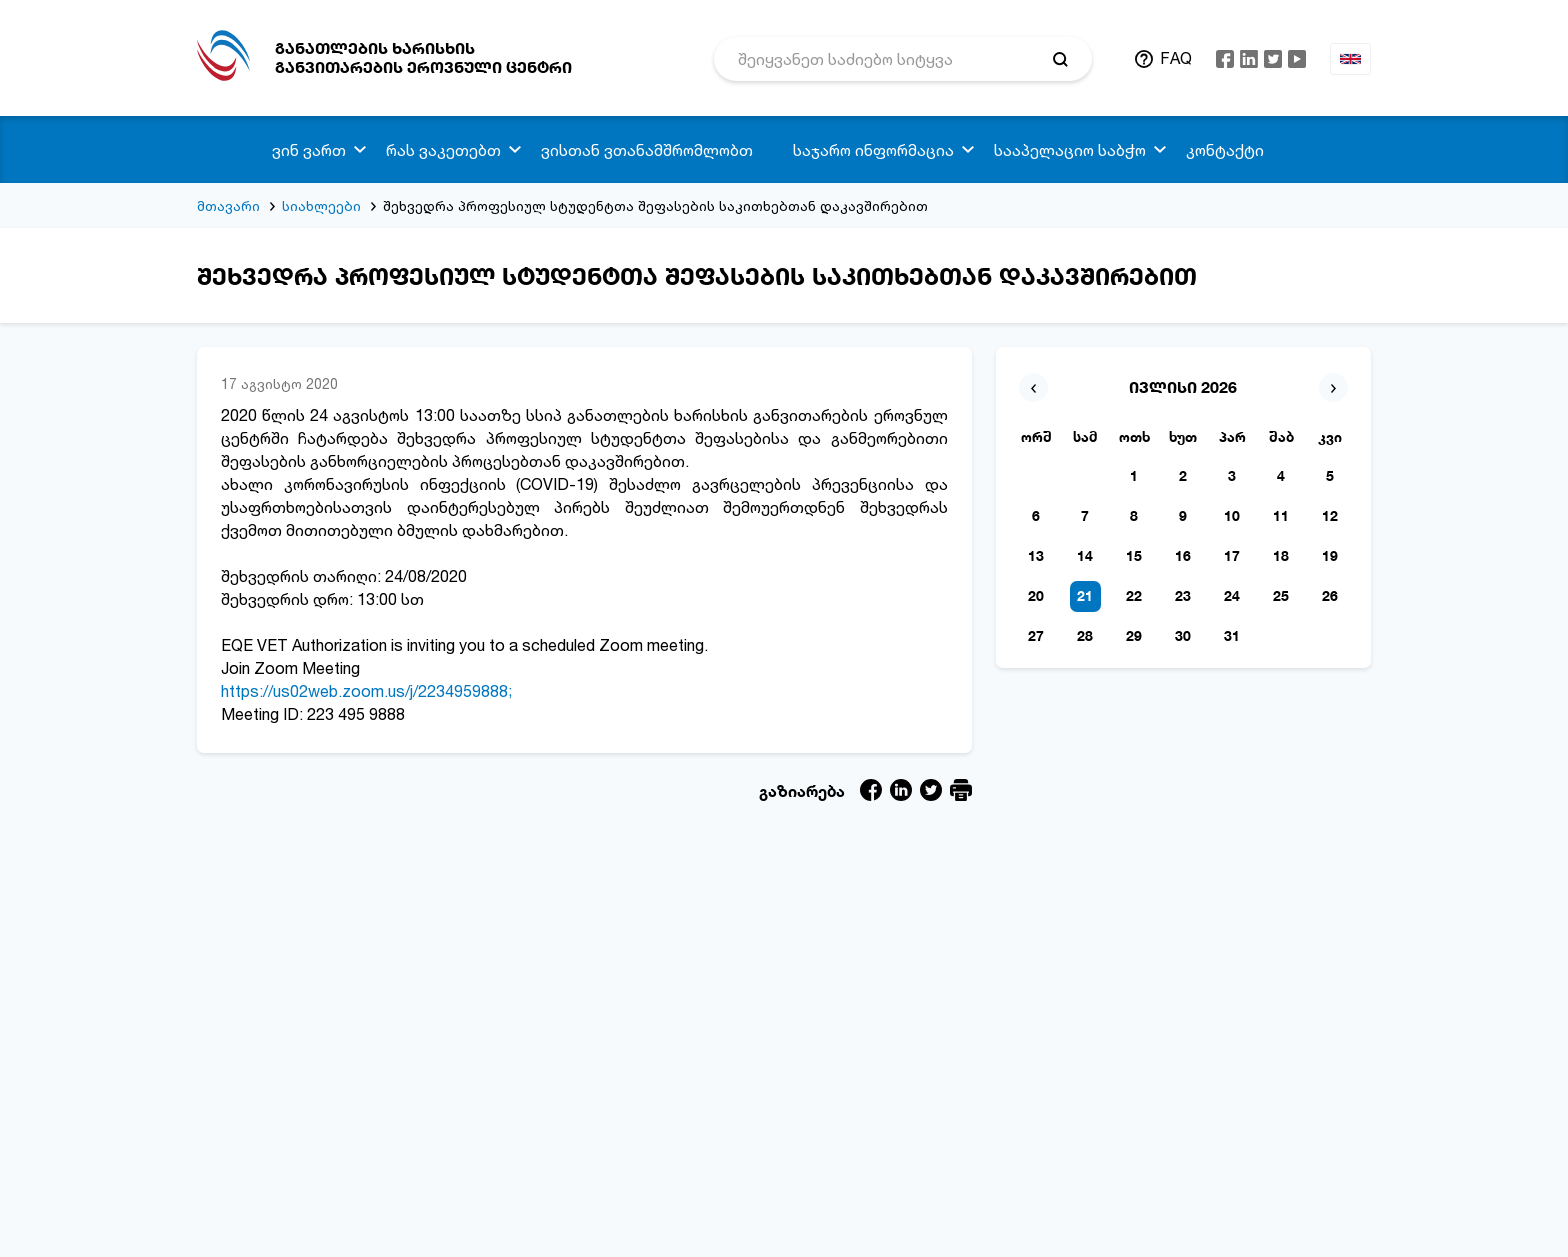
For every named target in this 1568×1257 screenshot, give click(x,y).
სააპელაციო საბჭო (1070, 150)
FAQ (1176, 58)
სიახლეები (321, 205)
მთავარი (228, 205)
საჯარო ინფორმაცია (873, 150)
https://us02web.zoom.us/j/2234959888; (366, 691)
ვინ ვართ (309, 150)
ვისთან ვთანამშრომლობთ (647, 150)
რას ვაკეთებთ (443, 150)
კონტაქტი (1225, 150)
